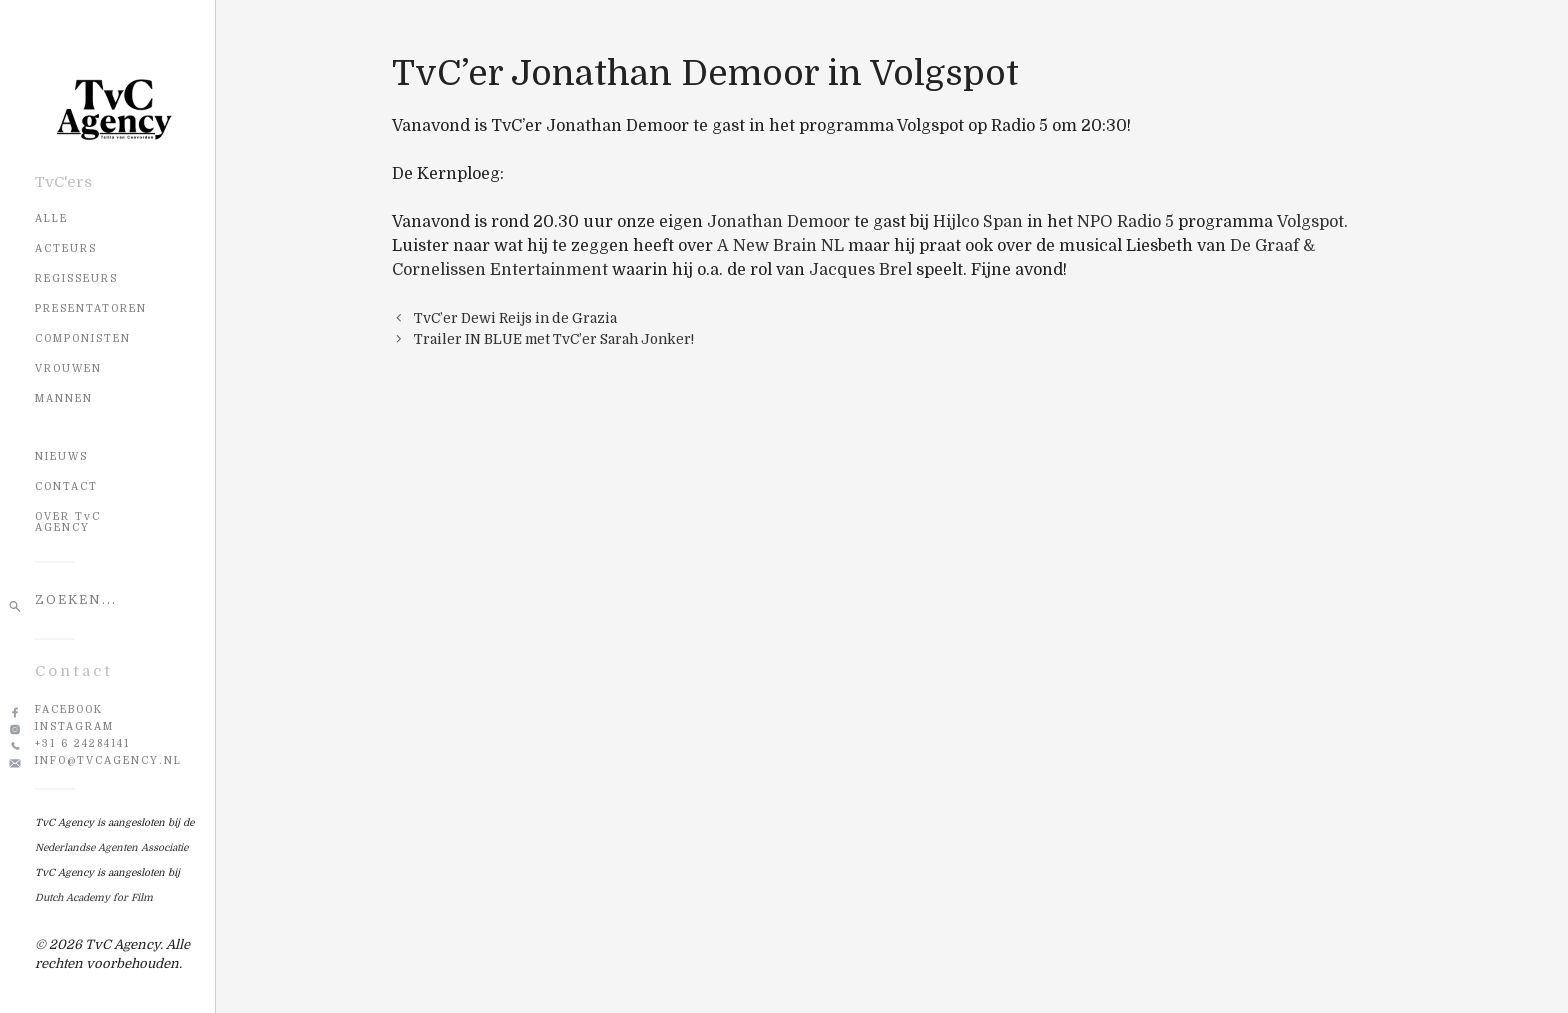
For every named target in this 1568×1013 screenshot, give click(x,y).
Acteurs (66, 248)
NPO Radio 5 (1125, 222)
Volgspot (1310, 222)
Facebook (69, 709)
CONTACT (66, 486)
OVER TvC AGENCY (68, 522)
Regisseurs (76, 278)
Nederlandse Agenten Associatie (111, 847)
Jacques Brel (860, 270)
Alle (51, 218)
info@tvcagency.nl (108, 760)
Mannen (64, 398)
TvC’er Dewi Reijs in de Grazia (515, 318)
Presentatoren (91, 308)
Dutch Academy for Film (94, 897)
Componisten (83, 338)
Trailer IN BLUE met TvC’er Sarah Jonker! (554, 339)
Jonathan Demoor (778, 222)
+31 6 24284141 (82, 743)
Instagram (74, 726)
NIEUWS (61, 456)
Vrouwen (68, 368)
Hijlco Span (978, 222)
